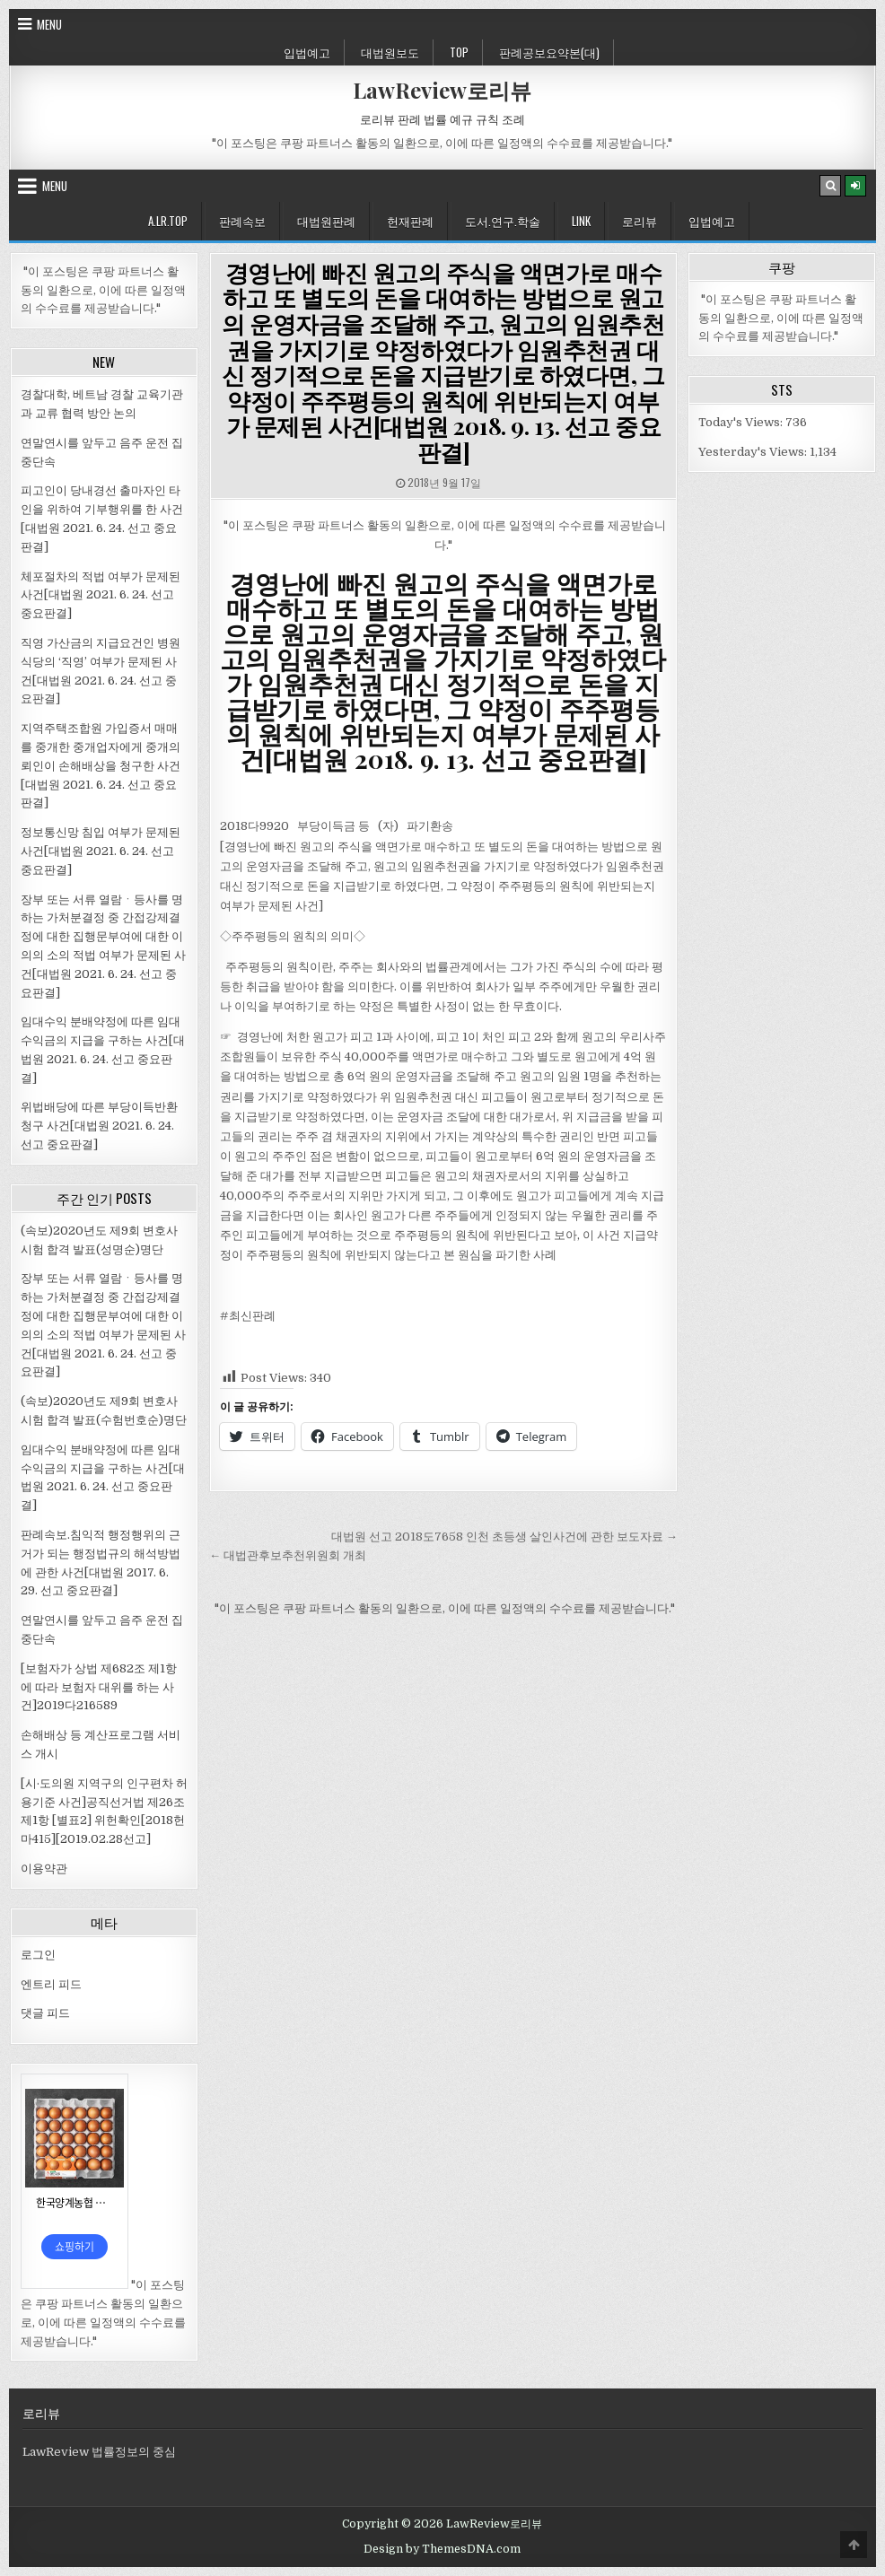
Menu (49, 24)
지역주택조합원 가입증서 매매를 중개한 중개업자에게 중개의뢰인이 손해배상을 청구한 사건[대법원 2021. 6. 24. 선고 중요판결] (100, 765)
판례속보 (242, 221)
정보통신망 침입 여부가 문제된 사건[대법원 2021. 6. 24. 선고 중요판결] (100, 851)
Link (581, 221)
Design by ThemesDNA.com (442, 2549)
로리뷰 (639, 221)
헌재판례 (410, 221)
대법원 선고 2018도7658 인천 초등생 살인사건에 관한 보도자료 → (504, 1536)
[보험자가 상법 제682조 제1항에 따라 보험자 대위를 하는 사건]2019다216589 (99, 1687)
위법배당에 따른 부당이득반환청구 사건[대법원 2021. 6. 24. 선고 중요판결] (99, 1125)
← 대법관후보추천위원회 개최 (287, 1555)
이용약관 (44, 1868)
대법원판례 (326, 221)
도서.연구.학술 (502, 221)
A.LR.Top (168, 221)
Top (459, 52)
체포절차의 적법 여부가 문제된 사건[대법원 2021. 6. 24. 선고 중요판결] (100, 595)
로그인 (38, 1954)
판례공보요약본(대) (549, 52)
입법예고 (307, 52)
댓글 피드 (45, 2013)
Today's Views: (741, 422)
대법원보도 (390, 52)
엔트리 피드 (51, 1984)
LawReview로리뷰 (442, 89)
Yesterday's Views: (754, 451)
